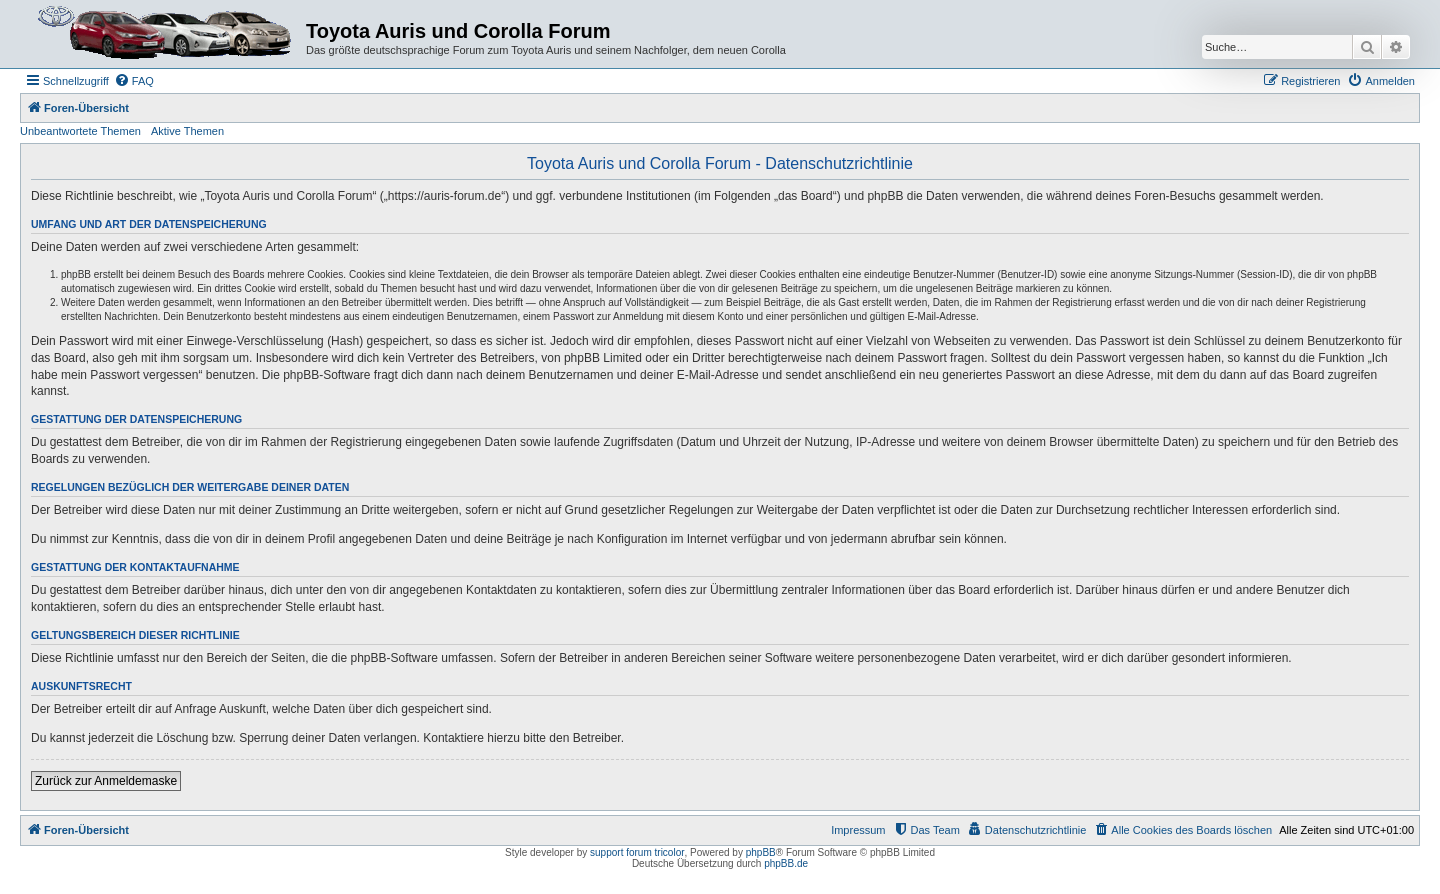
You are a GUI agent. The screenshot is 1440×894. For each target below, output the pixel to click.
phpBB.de (786, 863)
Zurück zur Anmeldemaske (106, 781)
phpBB (761, 852)
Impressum (858, 830)
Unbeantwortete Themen (80, 131)
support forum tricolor (637, 852)
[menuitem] (134, 81)
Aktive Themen (187, 131)
